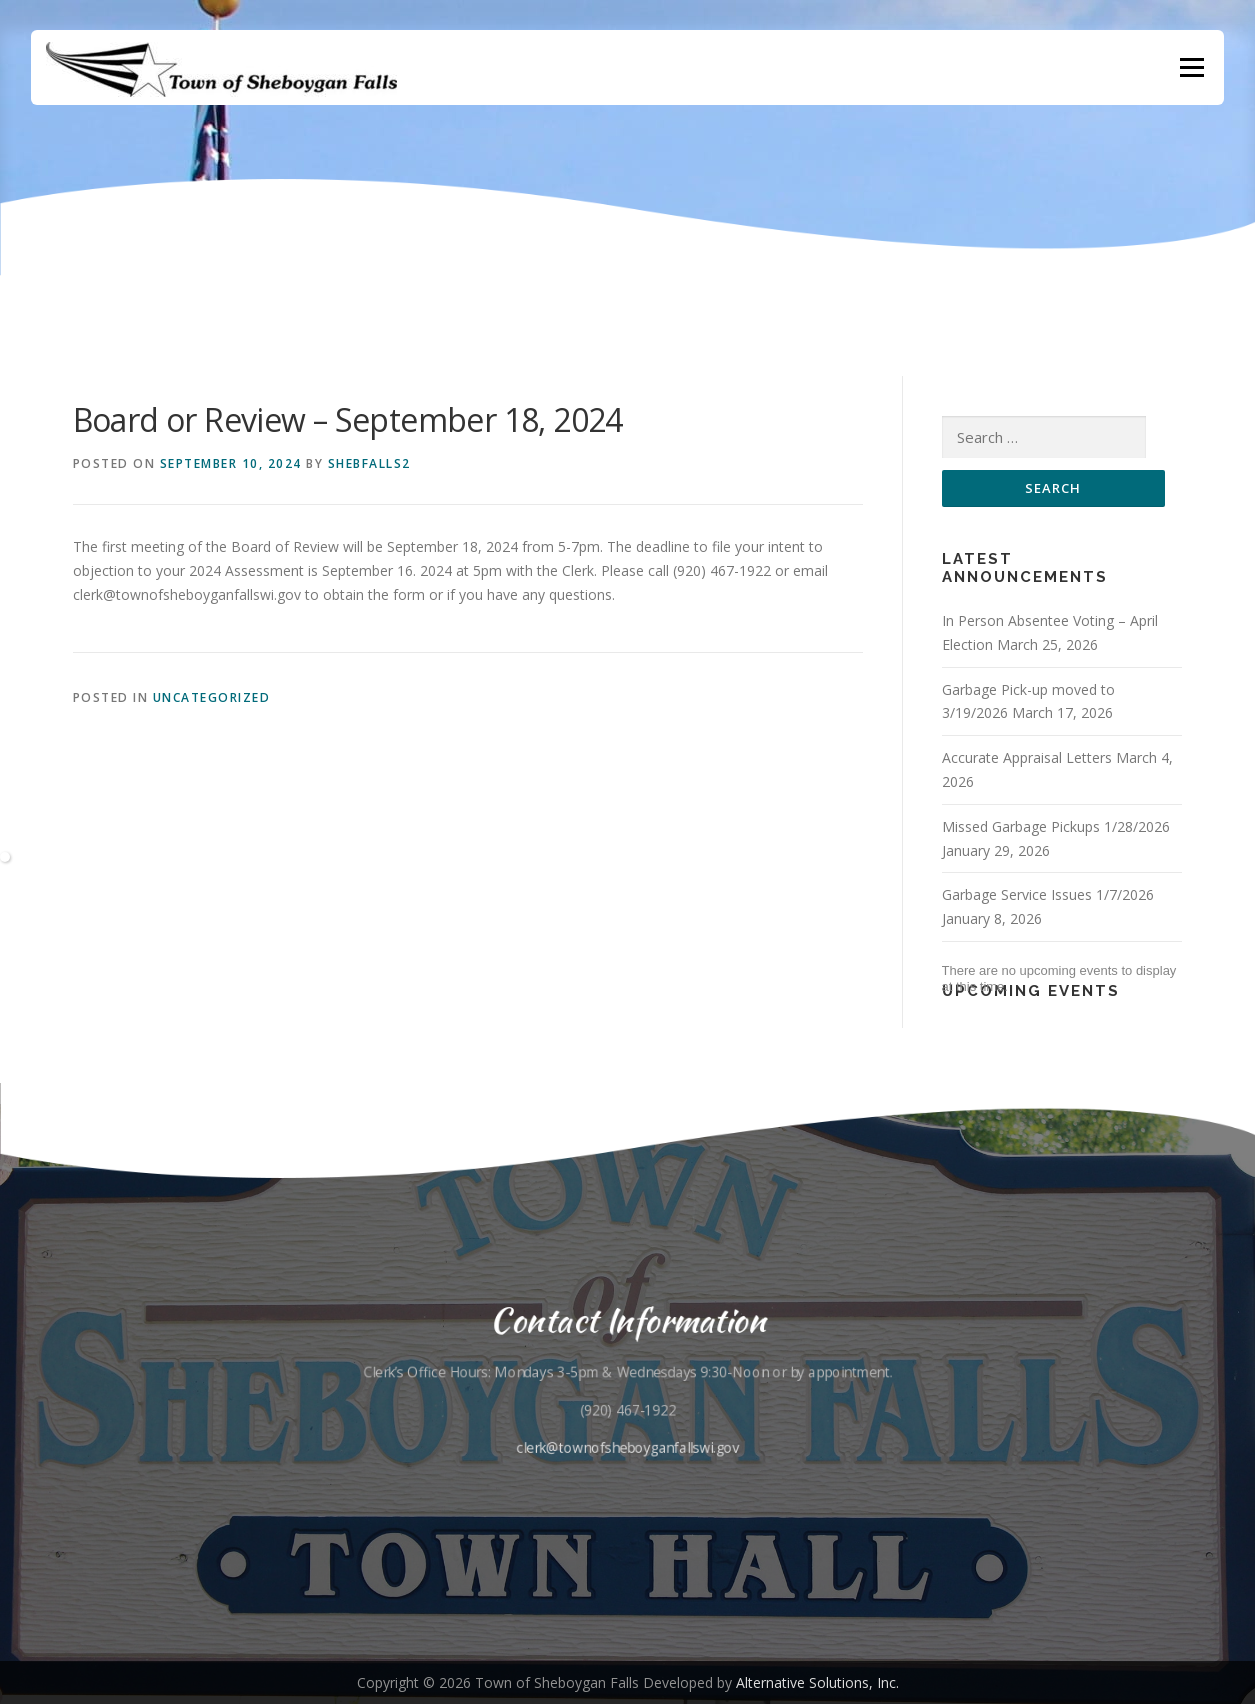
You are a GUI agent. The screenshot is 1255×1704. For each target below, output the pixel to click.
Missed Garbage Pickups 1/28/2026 (1056, 826)
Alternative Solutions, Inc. (817, 1682)
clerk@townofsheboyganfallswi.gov (628, 1448)
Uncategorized (212, 697)
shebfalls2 (369, 463)
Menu (1191, 67)
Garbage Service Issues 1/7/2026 (1048, 894)
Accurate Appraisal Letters (1027, 757)
